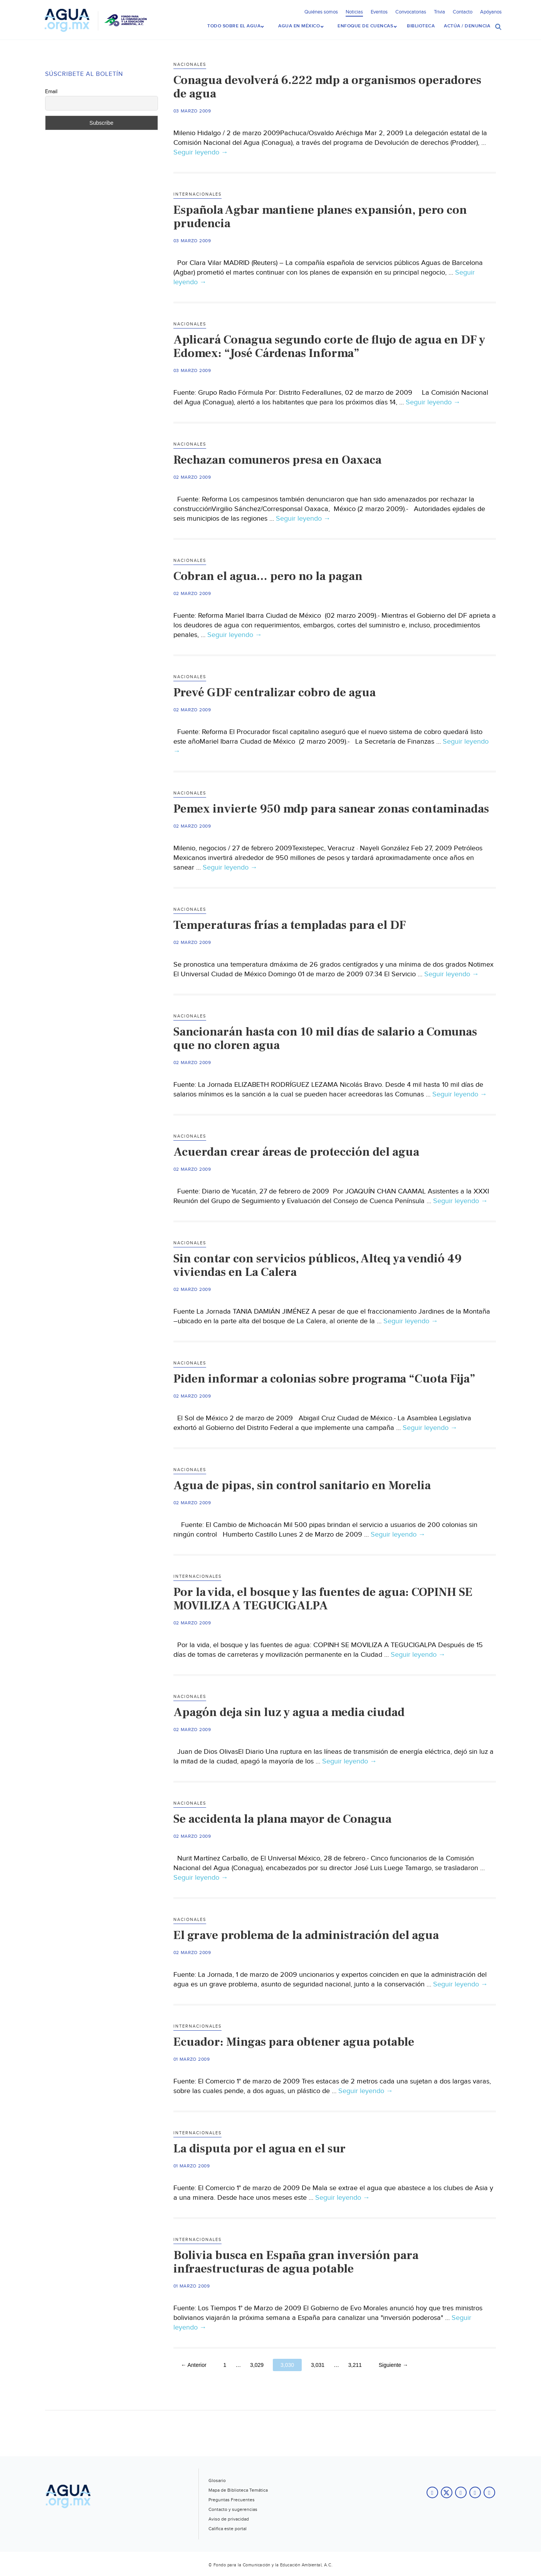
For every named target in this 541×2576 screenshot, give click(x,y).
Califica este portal (227, 2528)
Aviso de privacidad (228, 2518)
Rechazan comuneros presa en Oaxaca (277, 459)
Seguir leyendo (200, 151)
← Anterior (194, 2364)
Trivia (439, 12)
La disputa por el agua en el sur (259, 2147)
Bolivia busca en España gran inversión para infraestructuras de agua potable (295, 2261)
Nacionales (189, 63)
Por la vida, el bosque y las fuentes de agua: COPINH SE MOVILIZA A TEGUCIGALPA (322, 1598)
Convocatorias (410, 12)
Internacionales (197, 193)
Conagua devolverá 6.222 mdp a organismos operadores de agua (327, 86)
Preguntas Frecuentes (231, 2499)
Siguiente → (393, 2364)
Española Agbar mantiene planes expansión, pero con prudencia (320, 215)
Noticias (354, 12)
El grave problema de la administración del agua (306, 1934)
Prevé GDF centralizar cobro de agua (274, 691)
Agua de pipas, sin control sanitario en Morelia (302, 1484)
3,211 (355, 2364)
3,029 (257, 2364)
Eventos (379, 12)
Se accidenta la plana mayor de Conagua (282, 1818)
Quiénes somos (321, 12)
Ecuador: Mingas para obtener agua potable (293, 2041)
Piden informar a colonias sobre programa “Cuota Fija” (324, 1378)
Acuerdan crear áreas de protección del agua (296, 1151)
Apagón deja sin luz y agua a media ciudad (289, 1711)
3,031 (317, 2364)
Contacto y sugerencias (232, 2508)
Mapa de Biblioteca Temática (238, 2489)
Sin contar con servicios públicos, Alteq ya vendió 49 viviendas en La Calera (317, 1264)
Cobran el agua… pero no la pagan (268, 575)
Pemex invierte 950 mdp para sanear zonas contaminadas (331, 808)
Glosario (217, 2479)
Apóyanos (491, 12)
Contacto (462, 12)
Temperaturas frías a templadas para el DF (289, 924)
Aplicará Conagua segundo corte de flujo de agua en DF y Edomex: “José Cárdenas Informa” (329, 345)
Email (51, 91)
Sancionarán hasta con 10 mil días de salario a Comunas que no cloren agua (325, 1037)
